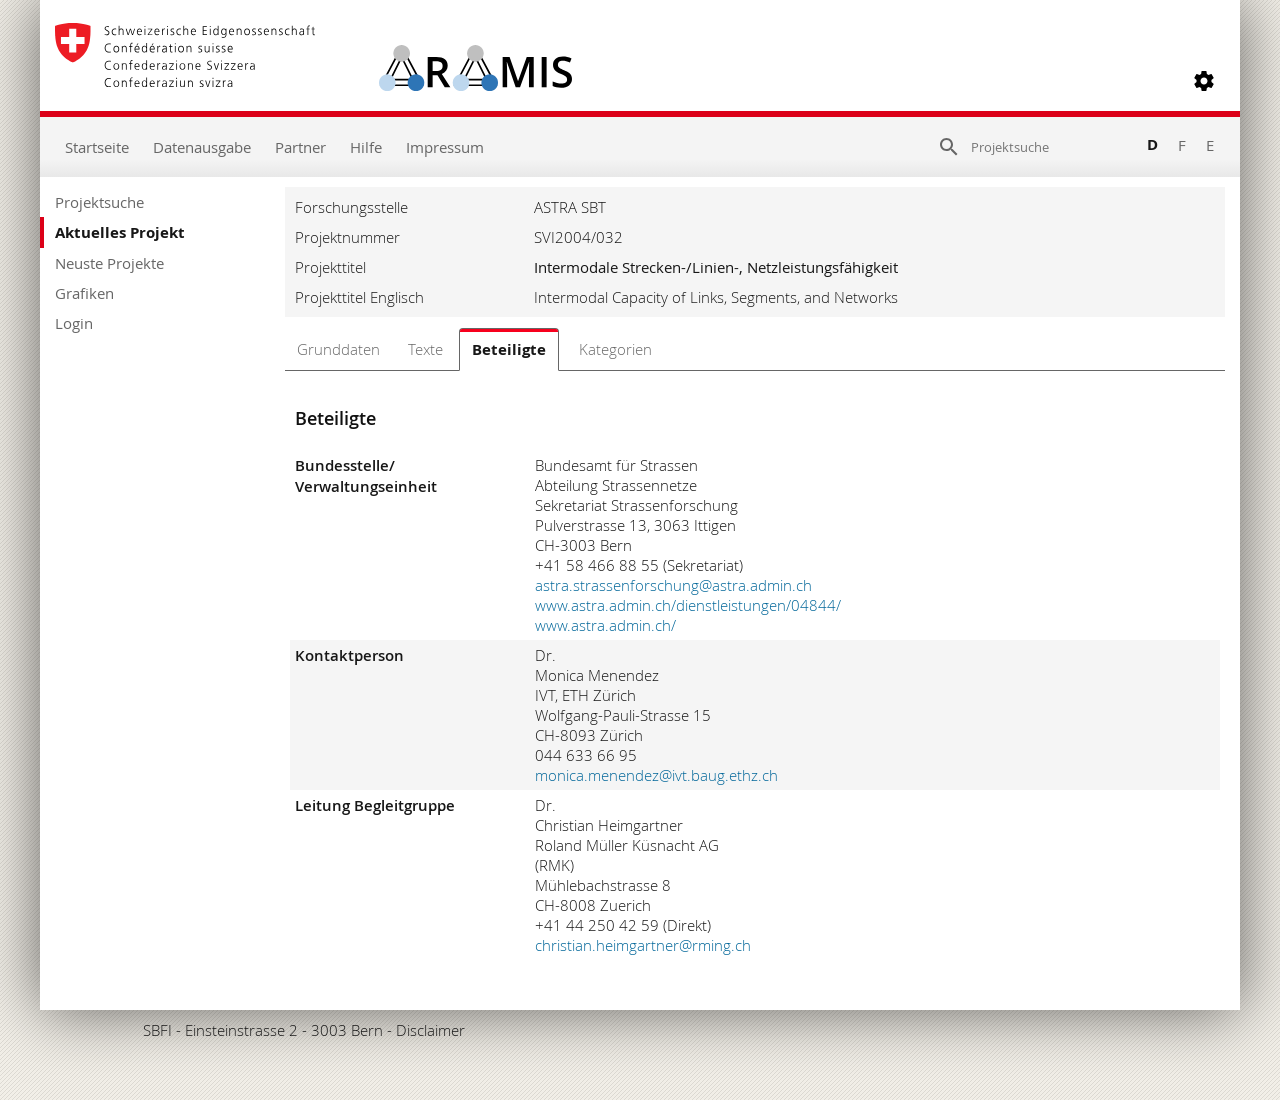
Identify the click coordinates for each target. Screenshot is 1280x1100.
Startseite (97, 147)
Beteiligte (509, 349)
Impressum (445, 147)
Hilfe (366, 147)
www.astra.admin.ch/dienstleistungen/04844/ (688, 605)
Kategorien (615, 349)
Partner (300, 147)
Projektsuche (99, 202)
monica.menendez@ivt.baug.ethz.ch (656, 775)
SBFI (157, 1030)
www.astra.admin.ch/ (605, 625)
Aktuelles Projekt (120, 232)
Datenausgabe (202, 147)
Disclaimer (430, 1030)
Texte (425, 349)
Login (74, 323)
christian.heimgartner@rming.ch (643, 945)
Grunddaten (338, 349)
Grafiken (84, 293)
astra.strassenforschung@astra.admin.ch (673, 585)
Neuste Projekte (109, 263)
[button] (1204, 81)
